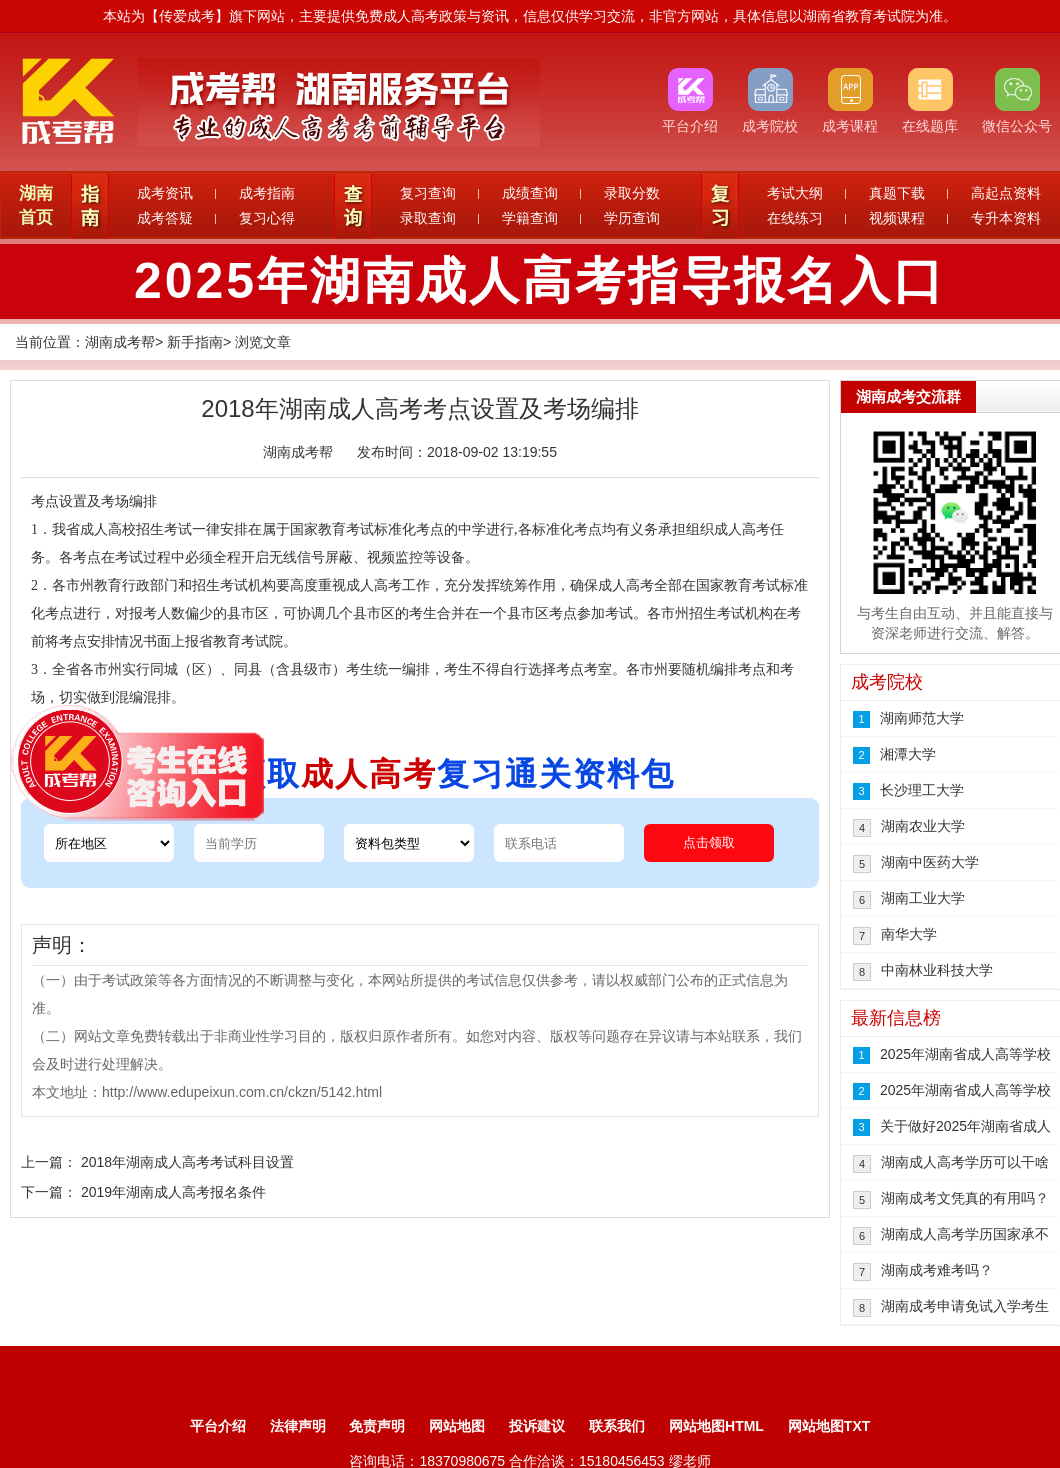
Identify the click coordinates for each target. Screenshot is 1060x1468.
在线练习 (795, 218)
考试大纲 (795, 193)
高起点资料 (1006, 193)
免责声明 (377, 1426)
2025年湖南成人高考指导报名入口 (540, 281)
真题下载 (897, 193)
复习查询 (428, 193)
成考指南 (267, 193)
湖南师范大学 (922, 718)
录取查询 (428, 218)
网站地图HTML (716, 1426)
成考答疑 (165, 218)
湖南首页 (36, 205)
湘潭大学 (908, 754)
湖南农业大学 (923, 826)
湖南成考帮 (120, 342)
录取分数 (632, 193)
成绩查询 (530, 193)
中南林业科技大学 (937, 970)
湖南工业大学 (923, 898)
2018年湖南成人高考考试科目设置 (187, 1162)
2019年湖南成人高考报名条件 (173, 1192)
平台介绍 (218, 1426)
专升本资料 (1006, 218)
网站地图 (457, 1426)
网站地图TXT (829, 1426)
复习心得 (267, 218)
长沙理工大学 (922, 790)
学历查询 (632, 218)
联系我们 (617, 1426)
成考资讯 (165, 193)
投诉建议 (537, 1426)
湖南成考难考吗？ (937, 1270)
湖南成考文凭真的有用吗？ (965, 1198)
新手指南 (195, 342)
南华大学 (909, 934)
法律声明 (298, 1426)
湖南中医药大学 (930, 862)
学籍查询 (530, 218)
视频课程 (897, 218)
